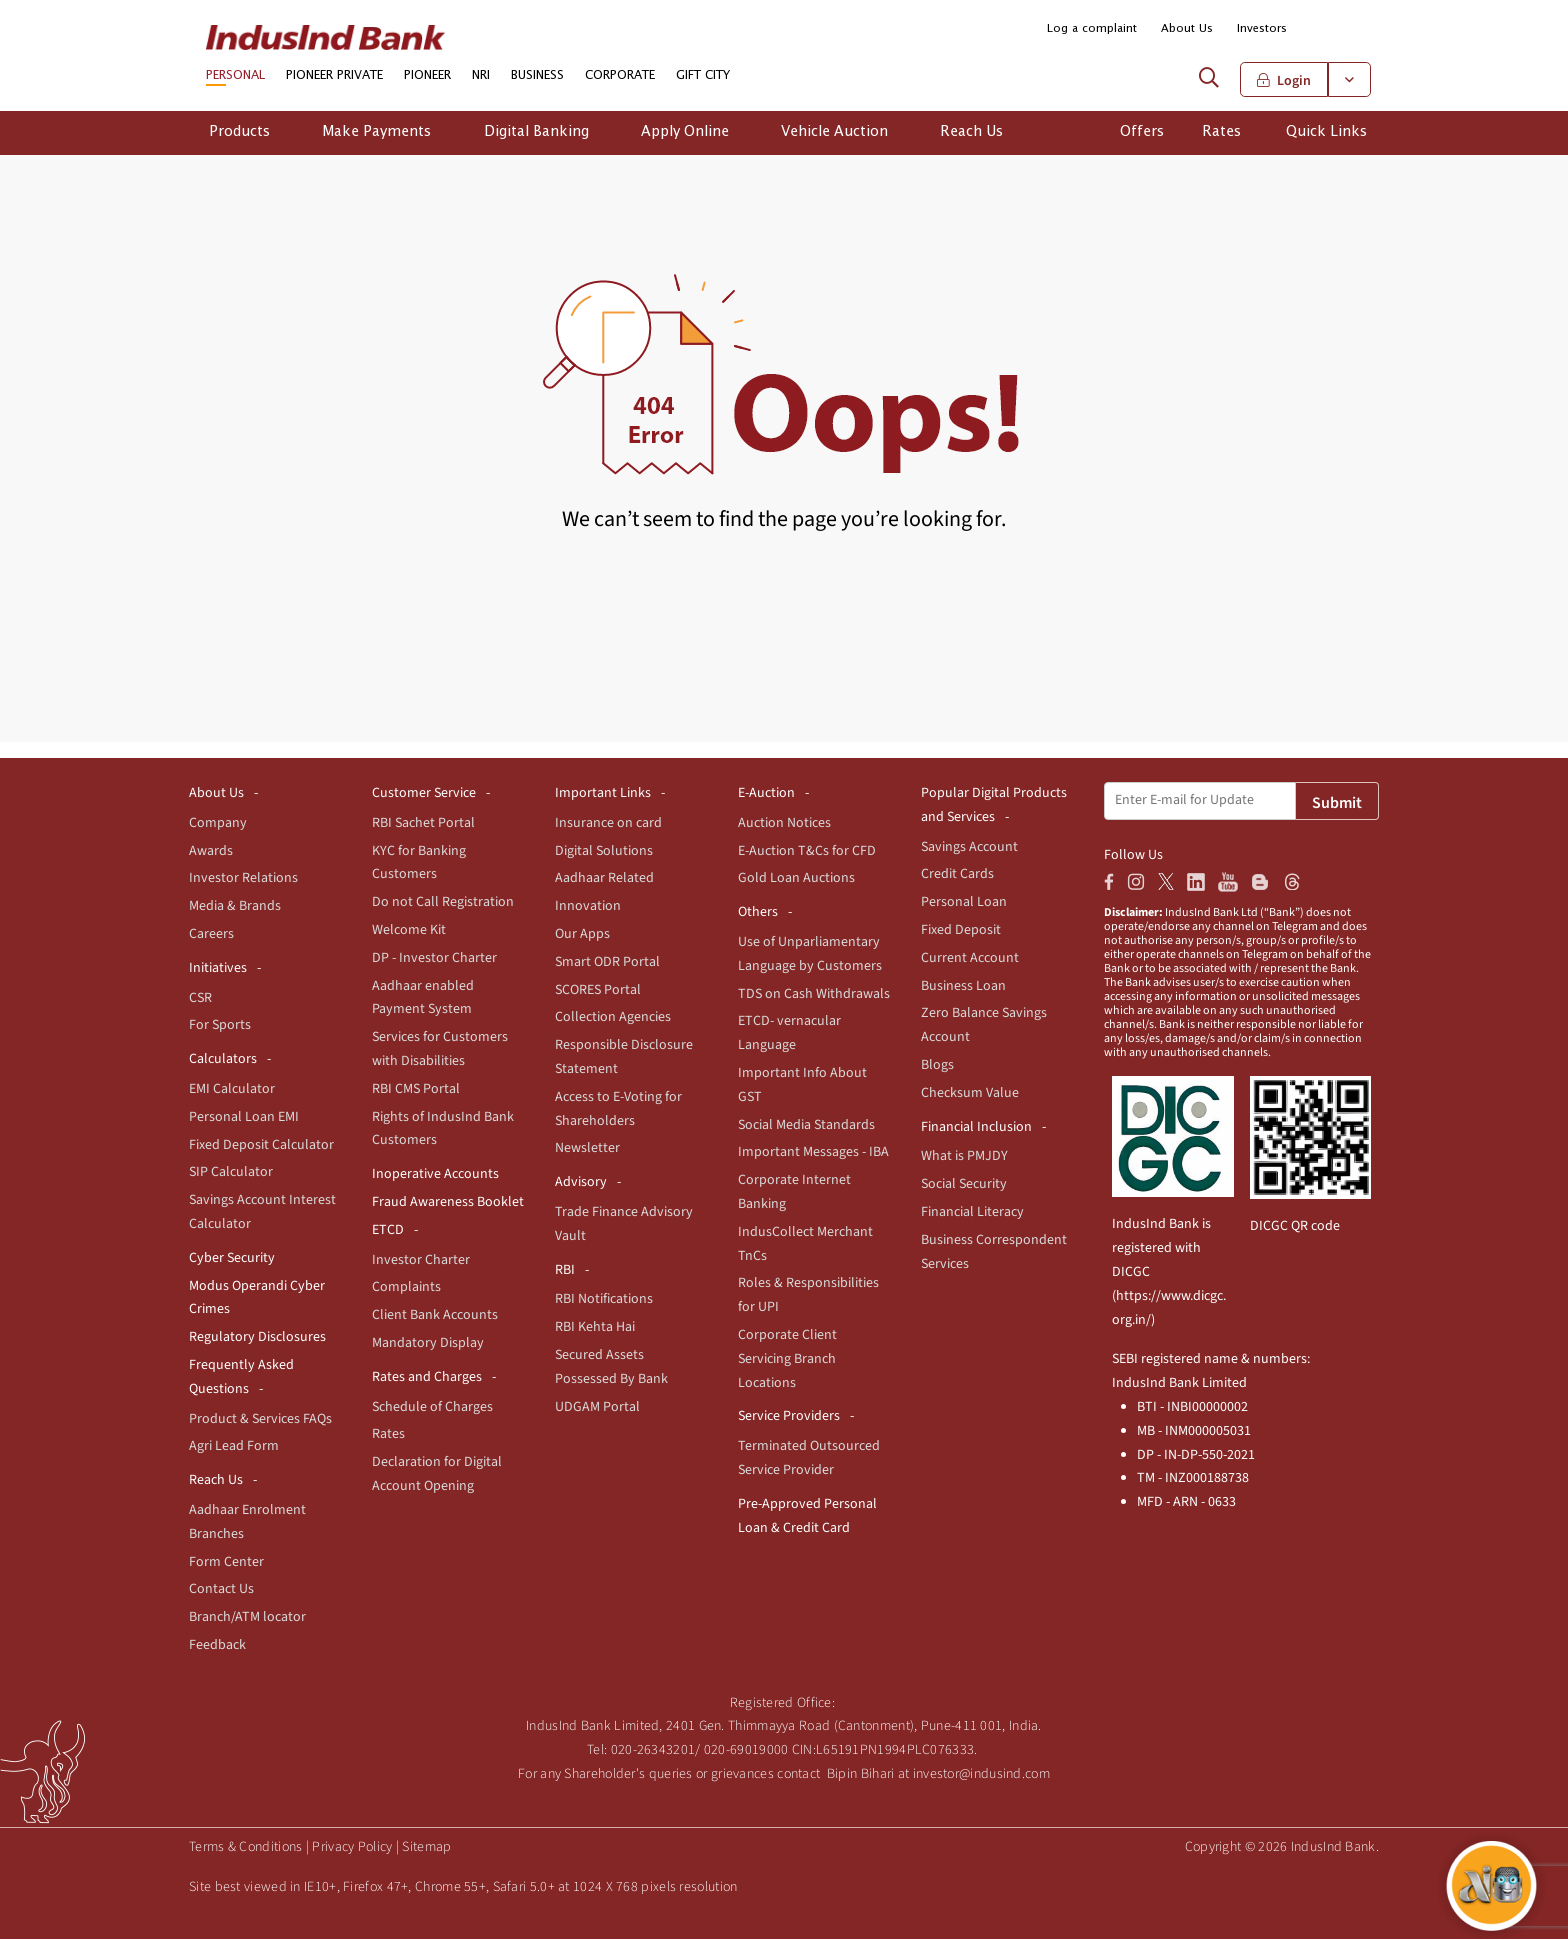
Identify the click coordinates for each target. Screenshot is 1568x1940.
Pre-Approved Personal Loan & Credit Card (807, 1517)
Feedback (217, 1646)
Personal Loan (964, 903)
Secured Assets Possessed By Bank (611, 1368)
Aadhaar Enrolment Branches (247, 1523)
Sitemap (426, 1848)
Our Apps (582, 935)
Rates (388, 1435)
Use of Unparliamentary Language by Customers (810, 955)
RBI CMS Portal (416, 1090)
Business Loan (963, 986)
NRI (481, 77)
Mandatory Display (428, 1344)
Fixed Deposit (961, 931)
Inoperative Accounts (435, 1175)
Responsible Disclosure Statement (624, 1058)
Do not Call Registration (443, 903)
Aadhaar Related (604, 879)
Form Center (226, 1562)
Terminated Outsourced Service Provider (809, 1459)
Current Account (970, 959)
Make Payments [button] (376, 133)
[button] (1356, 29)
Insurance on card (608, 824)
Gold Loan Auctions (796, 879)
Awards (211, 851)
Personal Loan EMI (244, 1118)
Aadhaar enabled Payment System (423, 998)
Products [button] (239, 133)
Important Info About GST (802, 1086)
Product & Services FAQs (260, 1419)
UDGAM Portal (597, 1407)
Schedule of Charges (432, 1407)
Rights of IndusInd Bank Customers (443, 1129)
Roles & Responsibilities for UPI (808, 1296)
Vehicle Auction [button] (834, 133)
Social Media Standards (806, 1125)
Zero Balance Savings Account (984, 1026)
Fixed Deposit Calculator (261, 1145)
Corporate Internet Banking (794, 1193)
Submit (1337, 804)
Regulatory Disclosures (257, 1338)
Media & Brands (235, 907)
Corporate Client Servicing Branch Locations (787, 1360)
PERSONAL (235, 77)
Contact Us (221, 1590)
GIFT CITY (703, 77)
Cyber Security (232, 1259)
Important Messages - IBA (813, 1153)
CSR (200, 998)
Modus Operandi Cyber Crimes (257, 1298)
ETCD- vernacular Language (789, 1034)
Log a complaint (1092, 28)
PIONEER (427, 77)
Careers (211, 935)
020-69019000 (746, 1751)
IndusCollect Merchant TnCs (805, 1245)
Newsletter (587, 1149)
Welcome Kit (409, 931)
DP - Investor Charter (434, 959)
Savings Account (969, 847)
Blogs (937, 1066)
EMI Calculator (232, 1090)
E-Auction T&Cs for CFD (807, 851)
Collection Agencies (613, 1018)
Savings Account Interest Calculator (262, 1213)
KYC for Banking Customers (419, 863)
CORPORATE (620, 77)
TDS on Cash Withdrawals (814, 994)
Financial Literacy (972, 1213)
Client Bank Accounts (435, 1316)
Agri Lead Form (234, 1447)
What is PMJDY (964, 1157)
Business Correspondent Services (994, 1253)
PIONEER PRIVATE (334, 77)
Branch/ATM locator (247, 1618)
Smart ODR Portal (607, 963)
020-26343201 (653, 1751)
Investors (1262, 28)
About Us (1187, 28)
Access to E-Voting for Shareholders (618, 1110)
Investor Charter (421, 1260)
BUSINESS (537, 77)
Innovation (588, 907)
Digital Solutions (604, 851)
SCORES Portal (598, 990)
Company (218, 824)
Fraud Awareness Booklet (448, 1203)
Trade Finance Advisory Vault (624, 1225)
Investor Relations (243, 879)
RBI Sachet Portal (423, 824)
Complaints (406, 1288)
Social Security (964, 1185)
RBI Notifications (604, 1300)
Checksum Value (970, 1094)
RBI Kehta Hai (595, 1328)
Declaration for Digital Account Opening (437, 1475)
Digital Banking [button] (536, 133)
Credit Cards (957, 875)
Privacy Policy (352, 1848)
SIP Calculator (231, 1173)
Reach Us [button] (971, 133)
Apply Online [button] (685, 133)
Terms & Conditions (245, 1848)
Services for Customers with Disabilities (440, 1050)
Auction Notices (784, 824)
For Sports (220, 1026)
